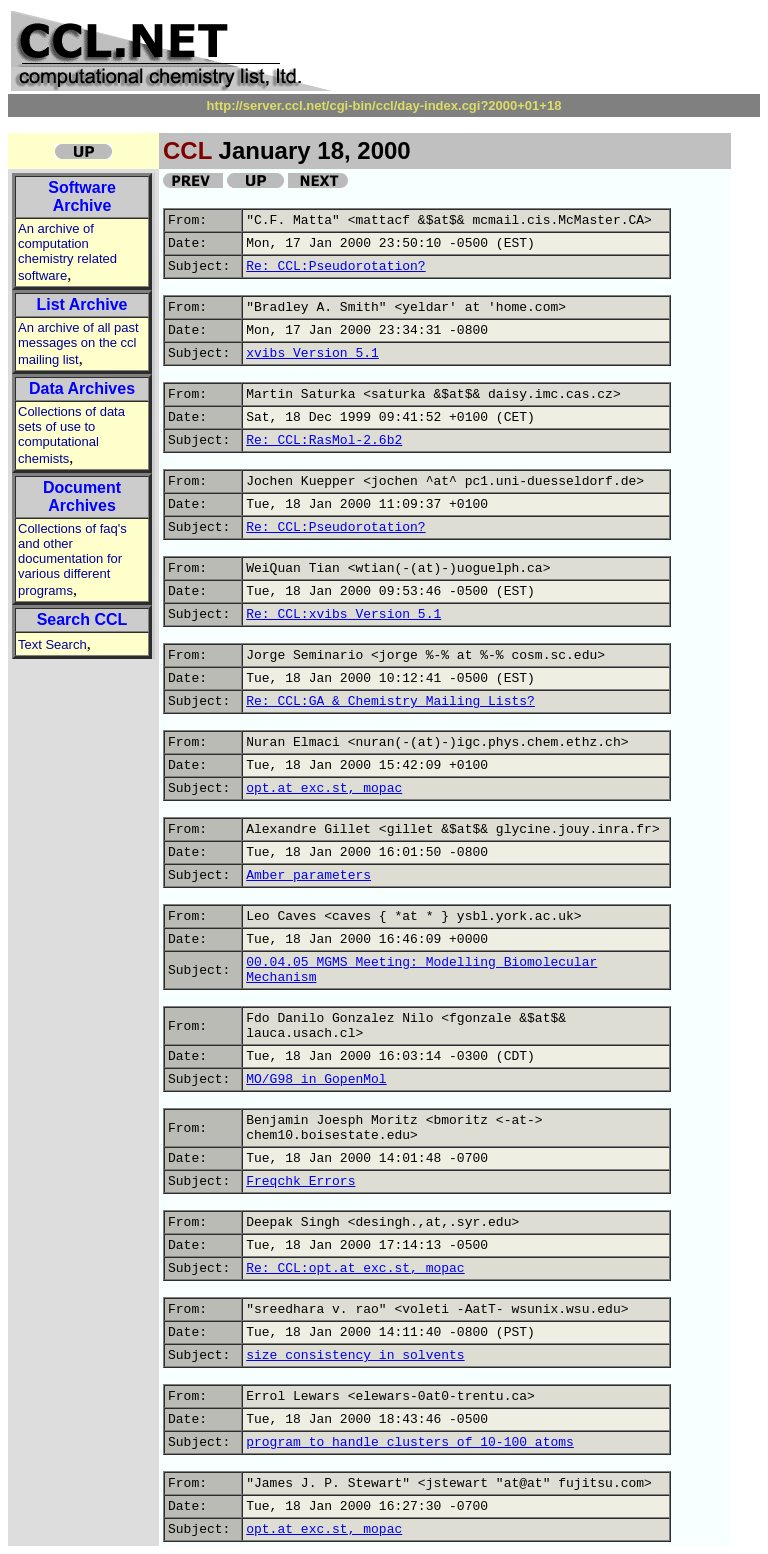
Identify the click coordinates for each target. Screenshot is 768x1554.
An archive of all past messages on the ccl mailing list (78, 343)
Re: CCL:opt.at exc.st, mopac (355, 1268)
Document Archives (82, 496)
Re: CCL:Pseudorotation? (335, 266)
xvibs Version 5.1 (312, 353)
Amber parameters (308, 875)
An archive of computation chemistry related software (67, 252)
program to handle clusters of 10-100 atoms (410, 1442)
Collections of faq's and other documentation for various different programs (72, 559)
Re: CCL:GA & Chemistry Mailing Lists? (390, 701)
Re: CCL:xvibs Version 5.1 (343, 614)
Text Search (52, 644)
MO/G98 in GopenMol (316, 1079)
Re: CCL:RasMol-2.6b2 (324, 440)
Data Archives (82, 388)
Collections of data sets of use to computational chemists (71, 435)
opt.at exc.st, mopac (324, 788)
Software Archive (82, 196)
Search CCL (82, 619)
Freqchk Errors (300, 1181)
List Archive (82, 304)
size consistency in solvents (355, 1355)
